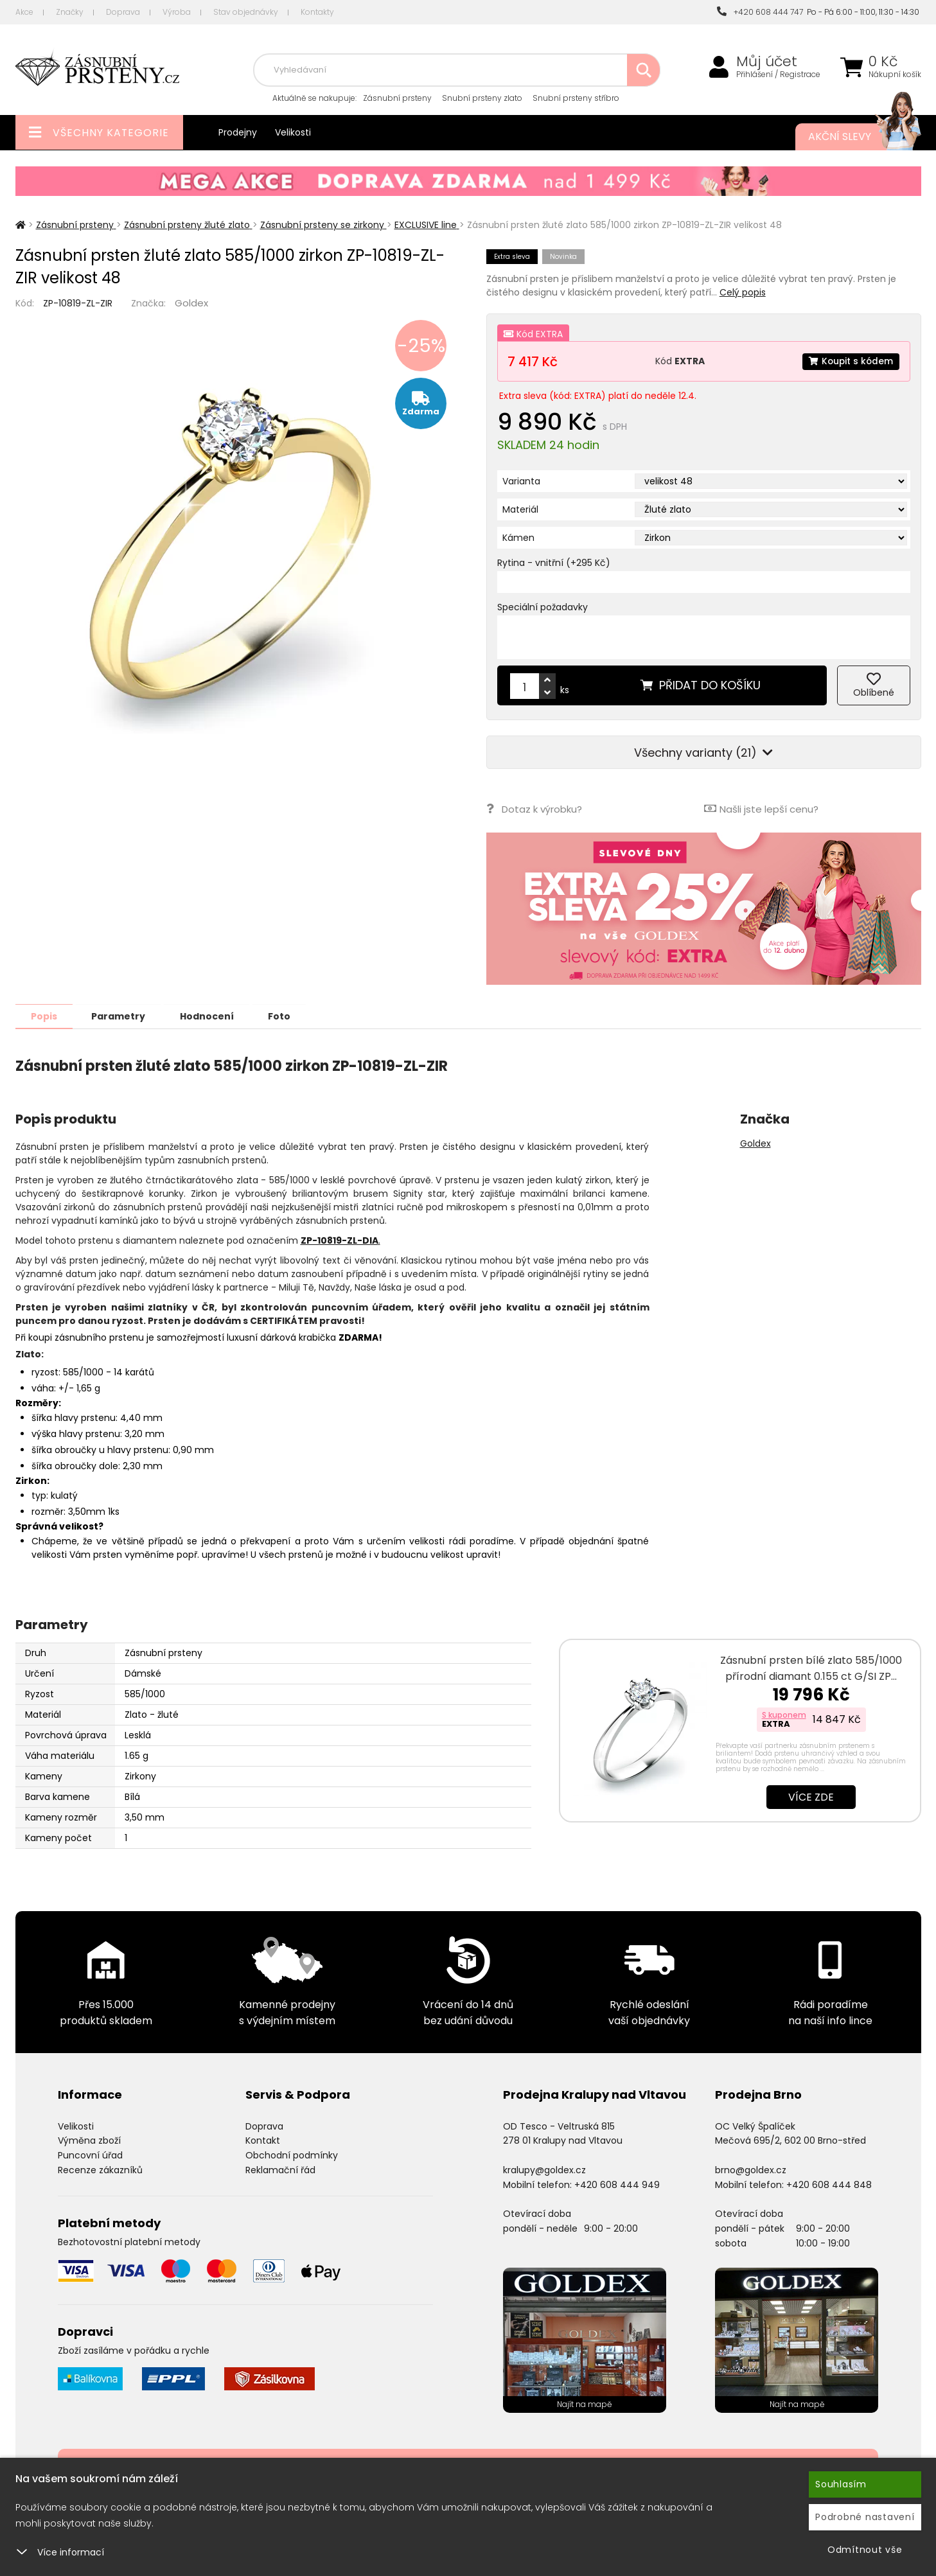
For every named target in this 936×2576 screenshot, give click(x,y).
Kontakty (317, 11)
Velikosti (293, 132)
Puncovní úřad (90, 2154)
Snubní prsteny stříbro (576, 98)
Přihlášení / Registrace (778, 74)
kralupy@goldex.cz (544, 2169)
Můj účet (766, 61)
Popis (45, 1015)
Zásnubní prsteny (397, 98)
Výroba (177, 11)
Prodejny (237, 132)
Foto (287, 1015)
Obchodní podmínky (291, 2154)
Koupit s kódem (850, 361)
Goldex (191, 303)
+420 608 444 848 (829, 2184)
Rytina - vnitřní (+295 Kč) (553, 562)
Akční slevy (852, 136)
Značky (70, 11)
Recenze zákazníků (100, 2169)
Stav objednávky (245, 11)
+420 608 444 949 (617, 2184)
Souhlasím (841, 2484)
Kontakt (262, 2139)
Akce (24, 11)
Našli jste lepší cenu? (760, 808)
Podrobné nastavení (865, 2516)
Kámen (518, 537)
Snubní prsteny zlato (482, 98)
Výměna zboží (89, 2139)
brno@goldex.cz (750, 2169)
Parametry (122, 1015)
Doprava (123, 11)
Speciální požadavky (542, 607)
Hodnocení (213, 1015)
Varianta (521, 481)
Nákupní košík (895, 74)
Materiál (520, 509)
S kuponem (784, 1714)
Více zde (811, 1796)
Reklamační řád (280, 2169)
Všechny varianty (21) (703, 753)
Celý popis (743, 292)
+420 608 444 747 (760, 11)
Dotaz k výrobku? (534, 808)
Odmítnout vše (865, 2549)
